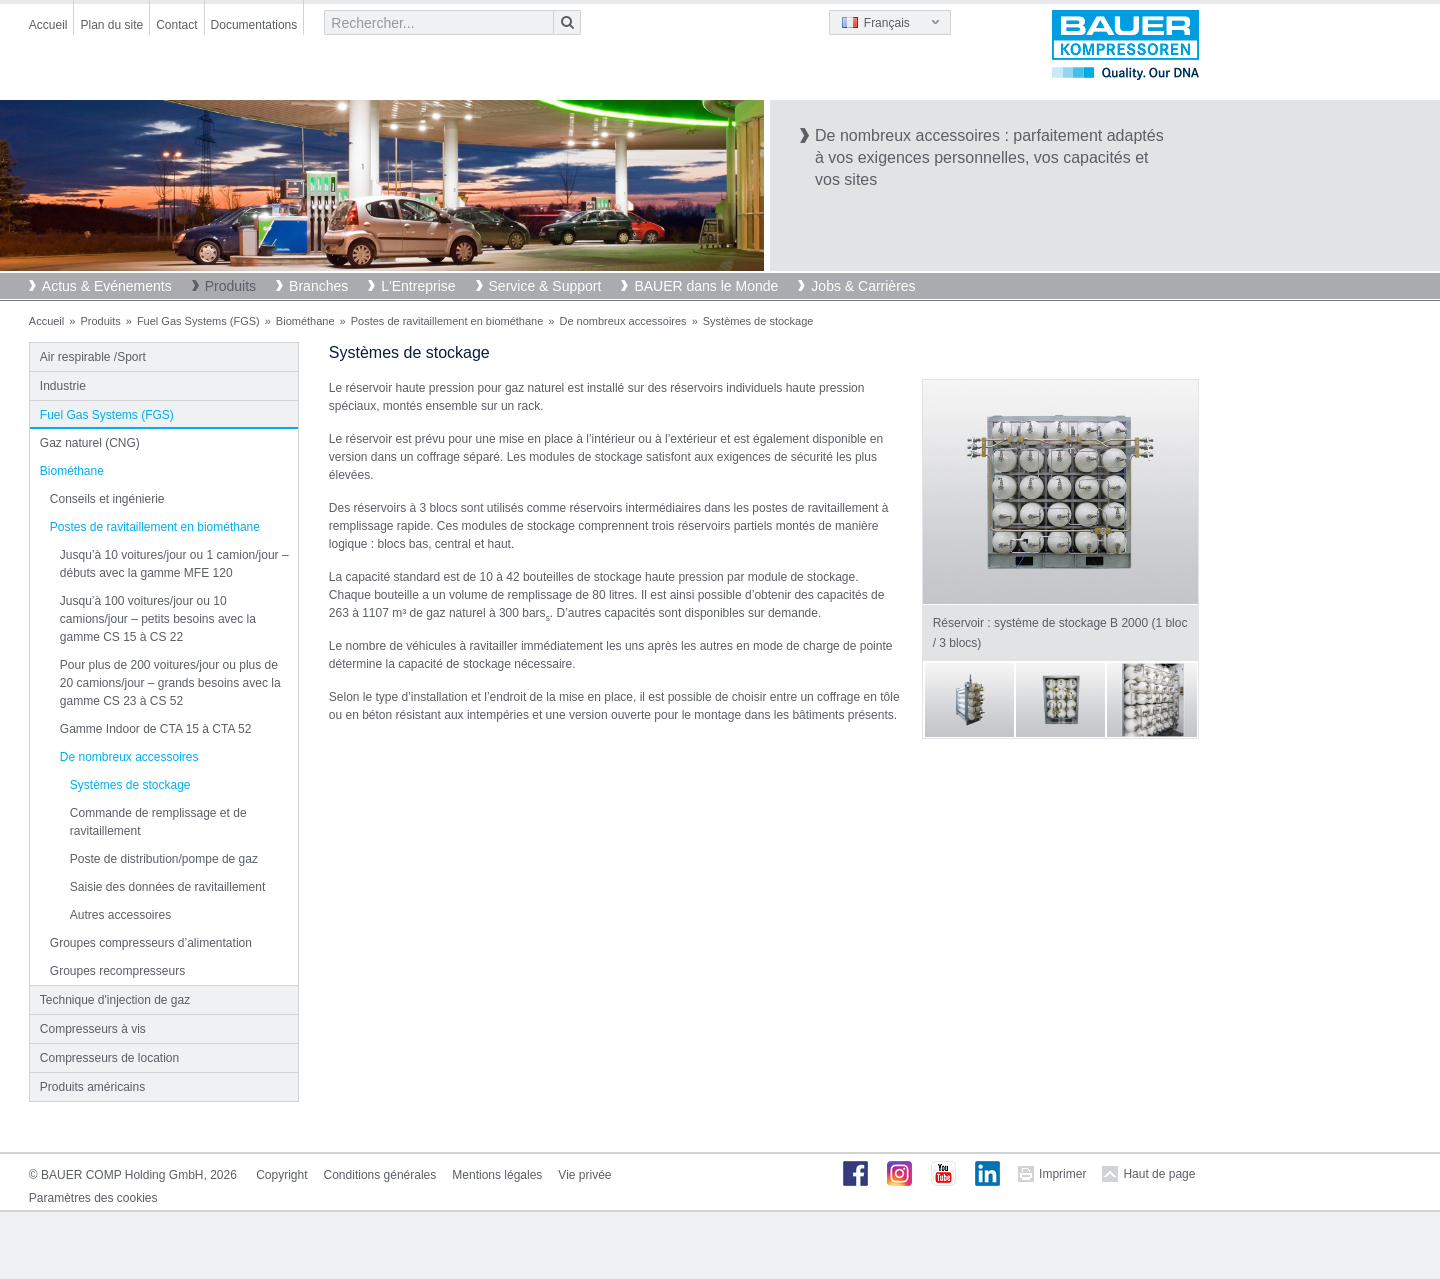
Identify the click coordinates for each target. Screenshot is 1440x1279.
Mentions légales (497, 1175)
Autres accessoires (120, 915)
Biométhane (305, 321)
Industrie (63, 386)
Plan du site (111, 25)
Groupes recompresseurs (117, 971)
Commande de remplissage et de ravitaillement (158, 822)
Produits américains (92, 1087)
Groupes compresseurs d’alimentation (151, 943)
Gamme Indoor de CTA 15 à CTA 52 (156, 729)
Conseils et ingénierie (107, 499)
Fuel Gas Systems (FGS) (198, 321)
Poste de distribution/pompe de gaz (164, 859)
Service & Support (545, 286)
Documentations (254, 25)
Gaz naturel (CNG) (90, 443)
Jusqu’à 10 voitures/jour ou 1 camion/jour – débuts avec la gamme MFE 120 (174, 564)
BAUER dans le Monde (706, 286)
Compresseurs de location (109, 1058)
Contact (176, 25)
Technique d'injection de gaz (115, 1000)
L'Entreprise (418, 286)
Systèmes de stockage (130, 785)
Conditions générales (380, 1175)
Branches (318, 286)
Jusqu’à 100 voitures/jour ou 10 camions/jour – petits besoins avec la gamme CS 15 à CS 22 (158, 619)
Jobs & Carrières (863, 286)
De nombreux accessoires (622, 321)
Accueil (48, 25)
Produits (230, 286)
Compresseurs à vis (93, 1029)
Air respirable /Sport (93, 357)
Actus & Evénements (107, 286)
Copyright (281, 1175)
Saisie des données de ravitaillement (167, 887)
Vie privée (584, 1175)
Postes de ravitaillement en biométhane (447, 321)
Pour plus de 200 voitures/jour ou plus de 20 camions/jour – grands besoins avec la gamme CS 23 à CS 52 (170, 683)
